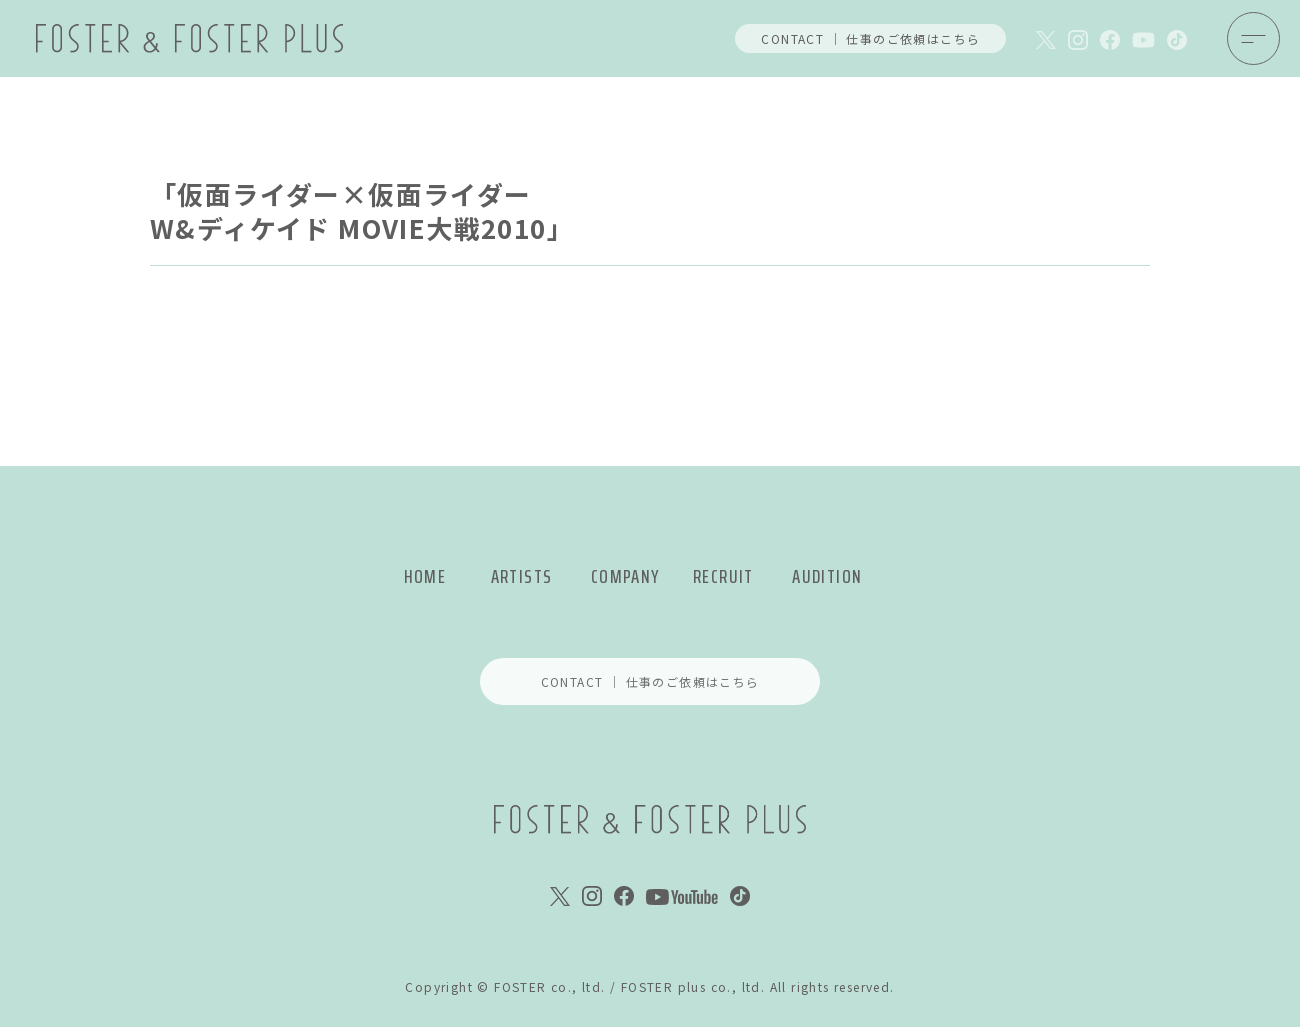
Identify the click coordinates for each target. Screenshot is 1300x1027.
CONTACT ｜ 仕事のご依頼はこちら (870, 38)
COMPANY (625, 576)
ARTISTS (522, 576)
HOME (425, 576)
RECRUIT (723, 576)
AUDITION (827, 576)
